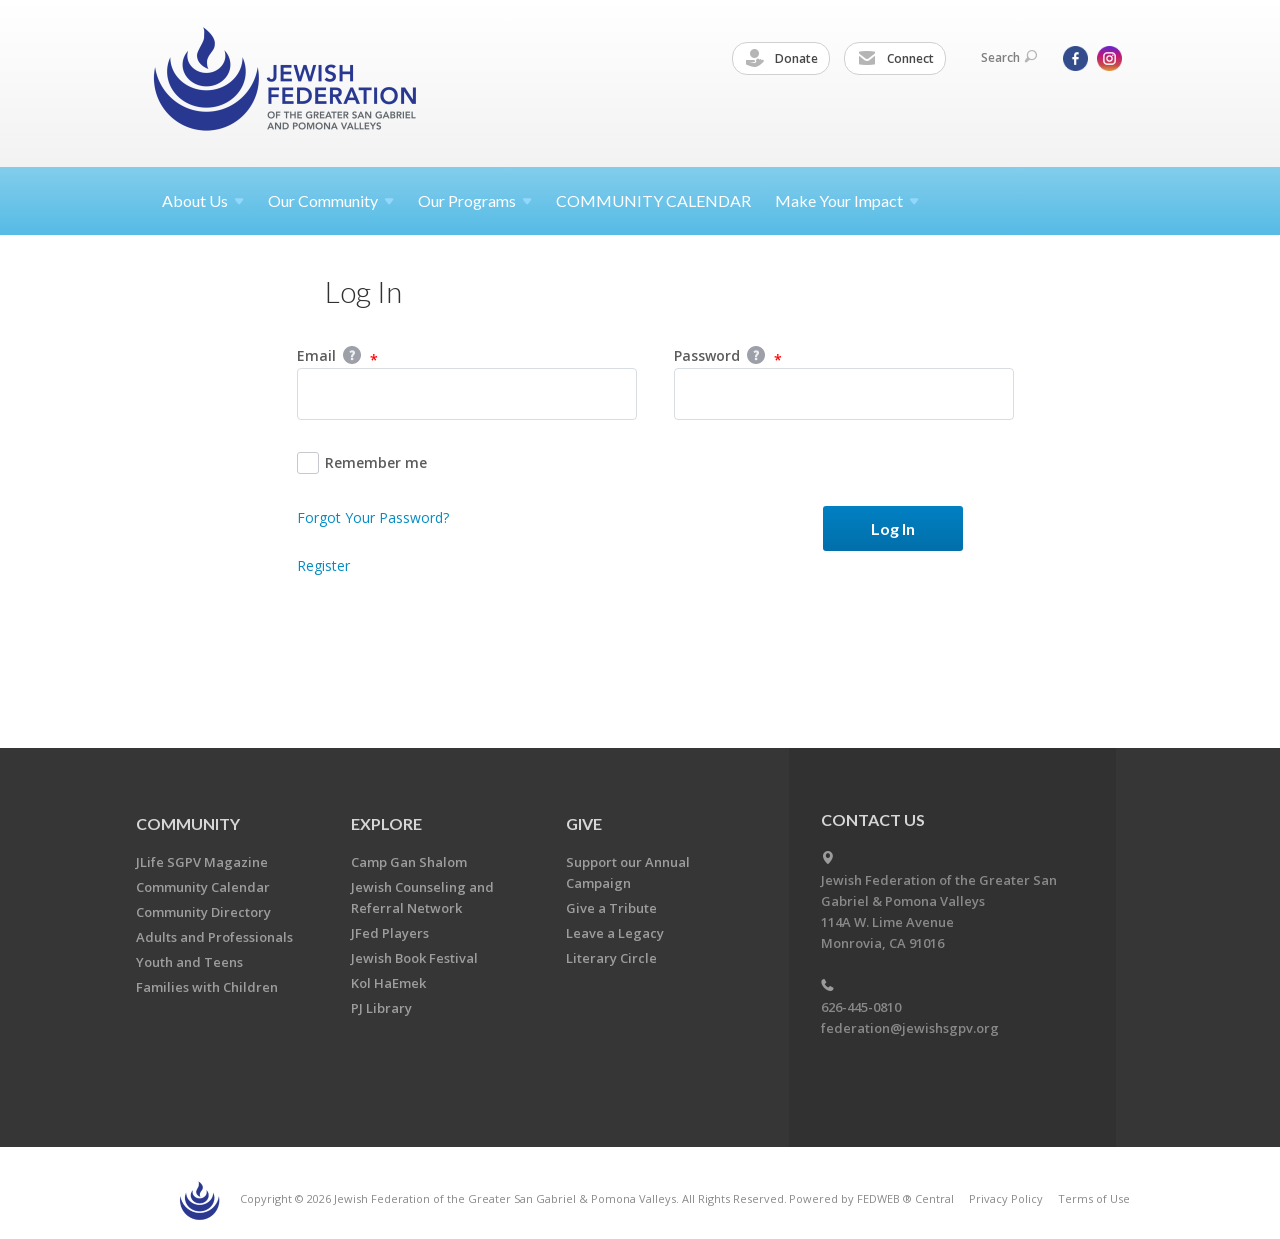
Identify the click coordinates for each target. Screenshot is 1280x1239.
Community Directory (203, 912)
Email (337, 357)
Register (323, 565)
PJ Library (381, 1008)
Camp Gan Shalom (409, 862)
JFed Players (390, 933)
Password (728, 357)
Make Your (847, 200)
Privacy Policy (1006, 1198)
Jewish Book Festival (414, 958)
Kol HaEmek (388, 983)
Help (352, 355)
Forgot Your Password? (373, 517)
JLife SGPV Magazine (202, 862)
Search (1009, 57)
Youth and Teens (189, 962)
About (203, 200)
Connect (896, 59)
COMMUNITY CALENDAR (653, 200)
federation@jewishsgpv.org (910, 1028)
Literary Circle (611, 958)
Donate (782, 59)
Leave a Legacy (615, 933)
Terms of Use (1094, 1198)
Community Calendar (203, 887)
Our (475, 200)
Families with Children (207, 987)
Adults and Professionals (214, 937)
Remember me (362, 463)
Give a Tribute (611, 908)
